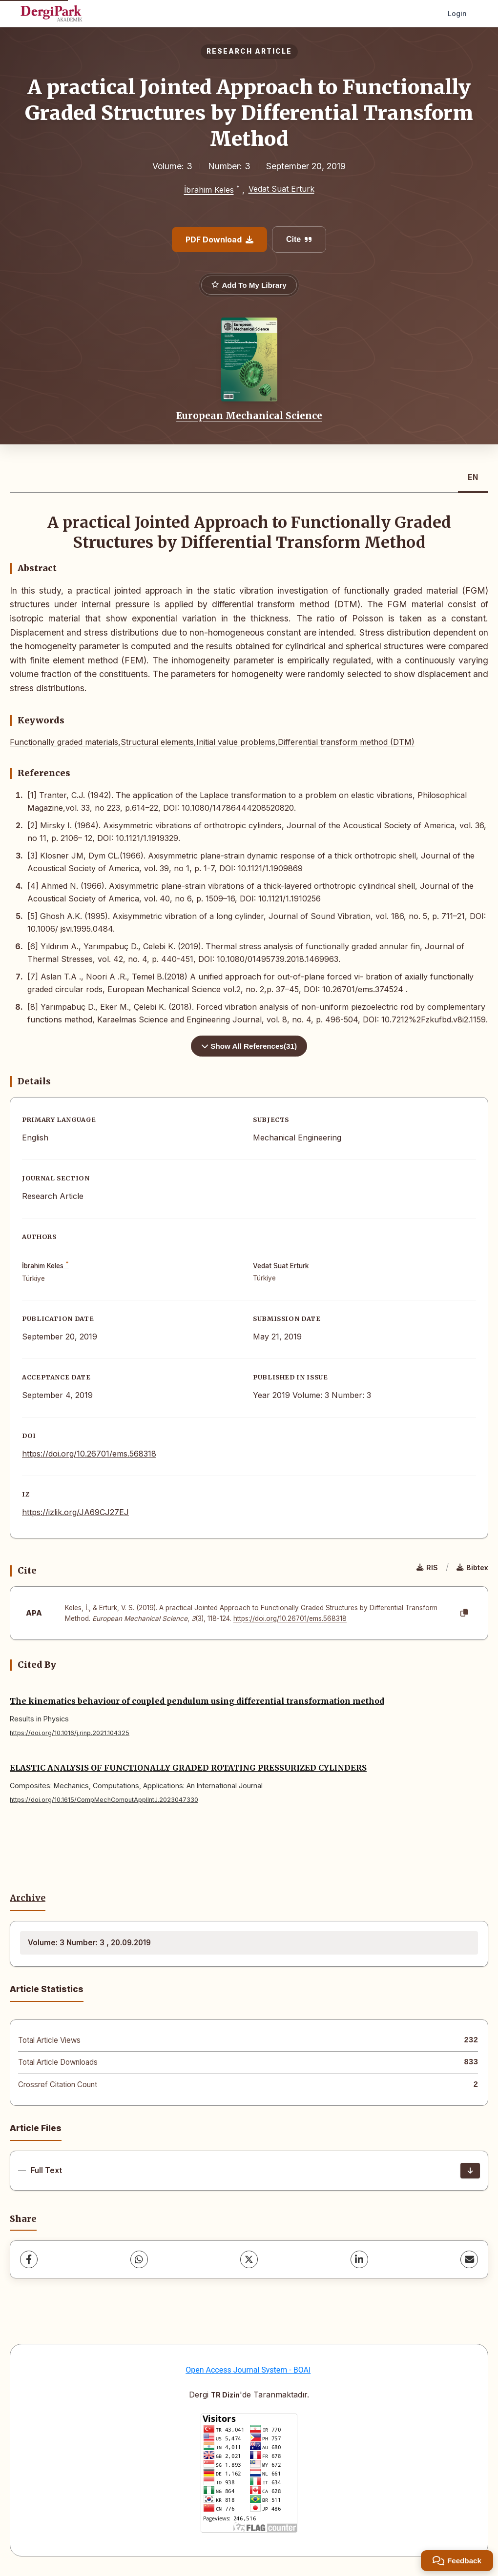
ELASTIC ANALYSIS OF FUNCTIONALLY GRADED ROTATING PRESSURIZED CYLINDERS (188, 1768)
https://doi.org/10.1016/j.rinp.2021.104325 (69, 1733)
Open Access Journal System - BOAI (248, 2370)
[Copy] (464, 1613)
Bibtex (472, 1567)
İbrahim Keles (209, 190)
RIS (427, 1567)
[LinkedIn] (359, 2259)
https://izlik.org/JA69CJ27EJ (75, 1512)
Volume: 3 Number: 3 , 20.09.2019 (89, 1942)
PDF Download (219, 239)
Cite (299, 239)
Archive (27, 1898)
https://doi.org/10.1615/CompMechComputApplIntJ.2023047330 (104, 1799)
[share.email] (469, 2259)
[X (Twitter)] (249, 2259)
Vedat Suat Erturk (281, 189)
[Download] (470, 2170)
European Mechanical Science (249, 415)
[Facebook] (29, 2259)
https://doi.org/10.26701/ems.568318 (89, 1453)
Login (457, 13)
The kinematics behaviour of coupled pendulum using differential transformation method (197, 1701)
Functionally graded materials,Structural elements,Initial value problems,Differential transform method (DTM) (212, 742)
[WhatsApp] (139, 2259)
